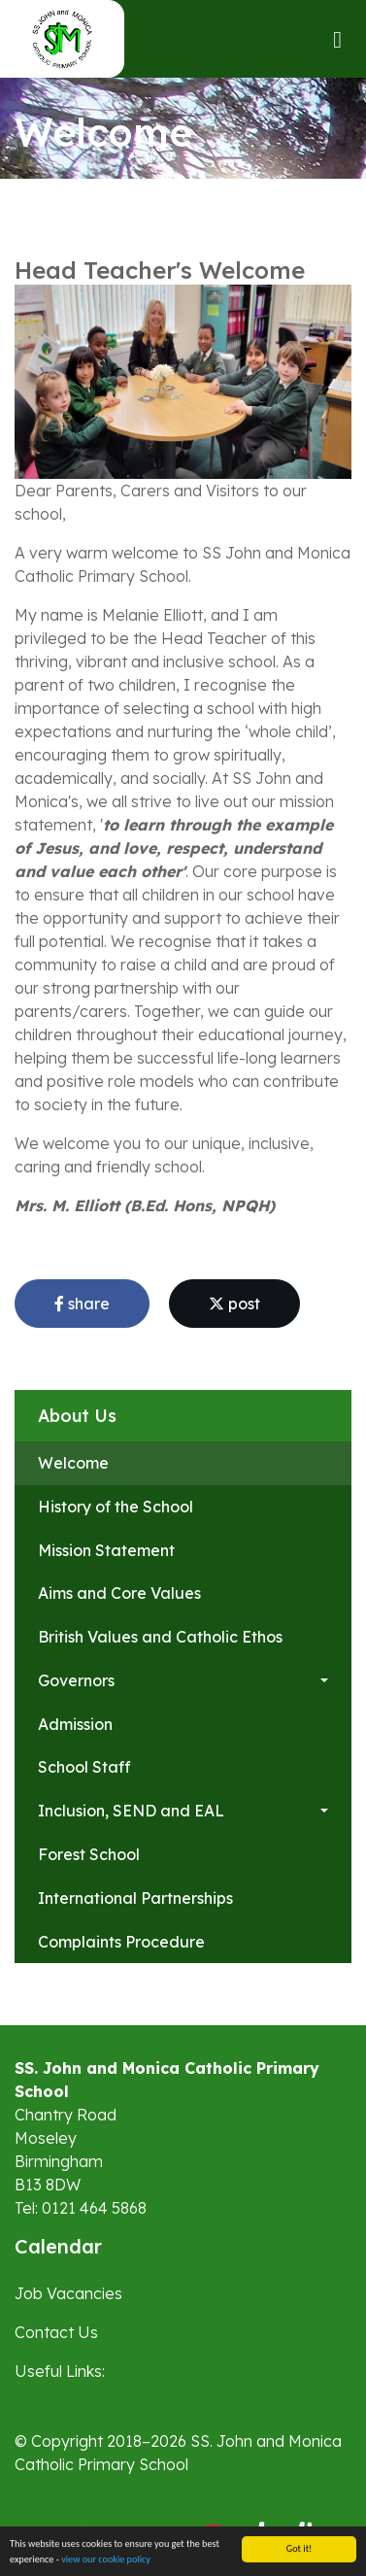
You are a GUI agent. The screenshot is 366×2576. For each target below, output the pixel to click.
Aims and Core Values (119, 1593)
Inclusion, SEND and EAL (131, 1810)
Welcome (73, 1463)
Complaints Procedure (121, 1941)
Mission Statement (106, 1550)
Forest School (89, 1854)
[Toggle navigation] (337, 39)
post (234, 1303)
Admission (75, 1724)
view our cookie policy (105, 2560)
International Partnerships (135, 1898)
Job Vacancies (68, 2293)
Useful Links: (60, 2371)
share (82, 1303)
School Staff (84, 1767)
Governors (76, 1680)
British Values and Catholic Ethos (160, 1636)
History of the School (115, 1506)
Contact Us (56, 2332)
